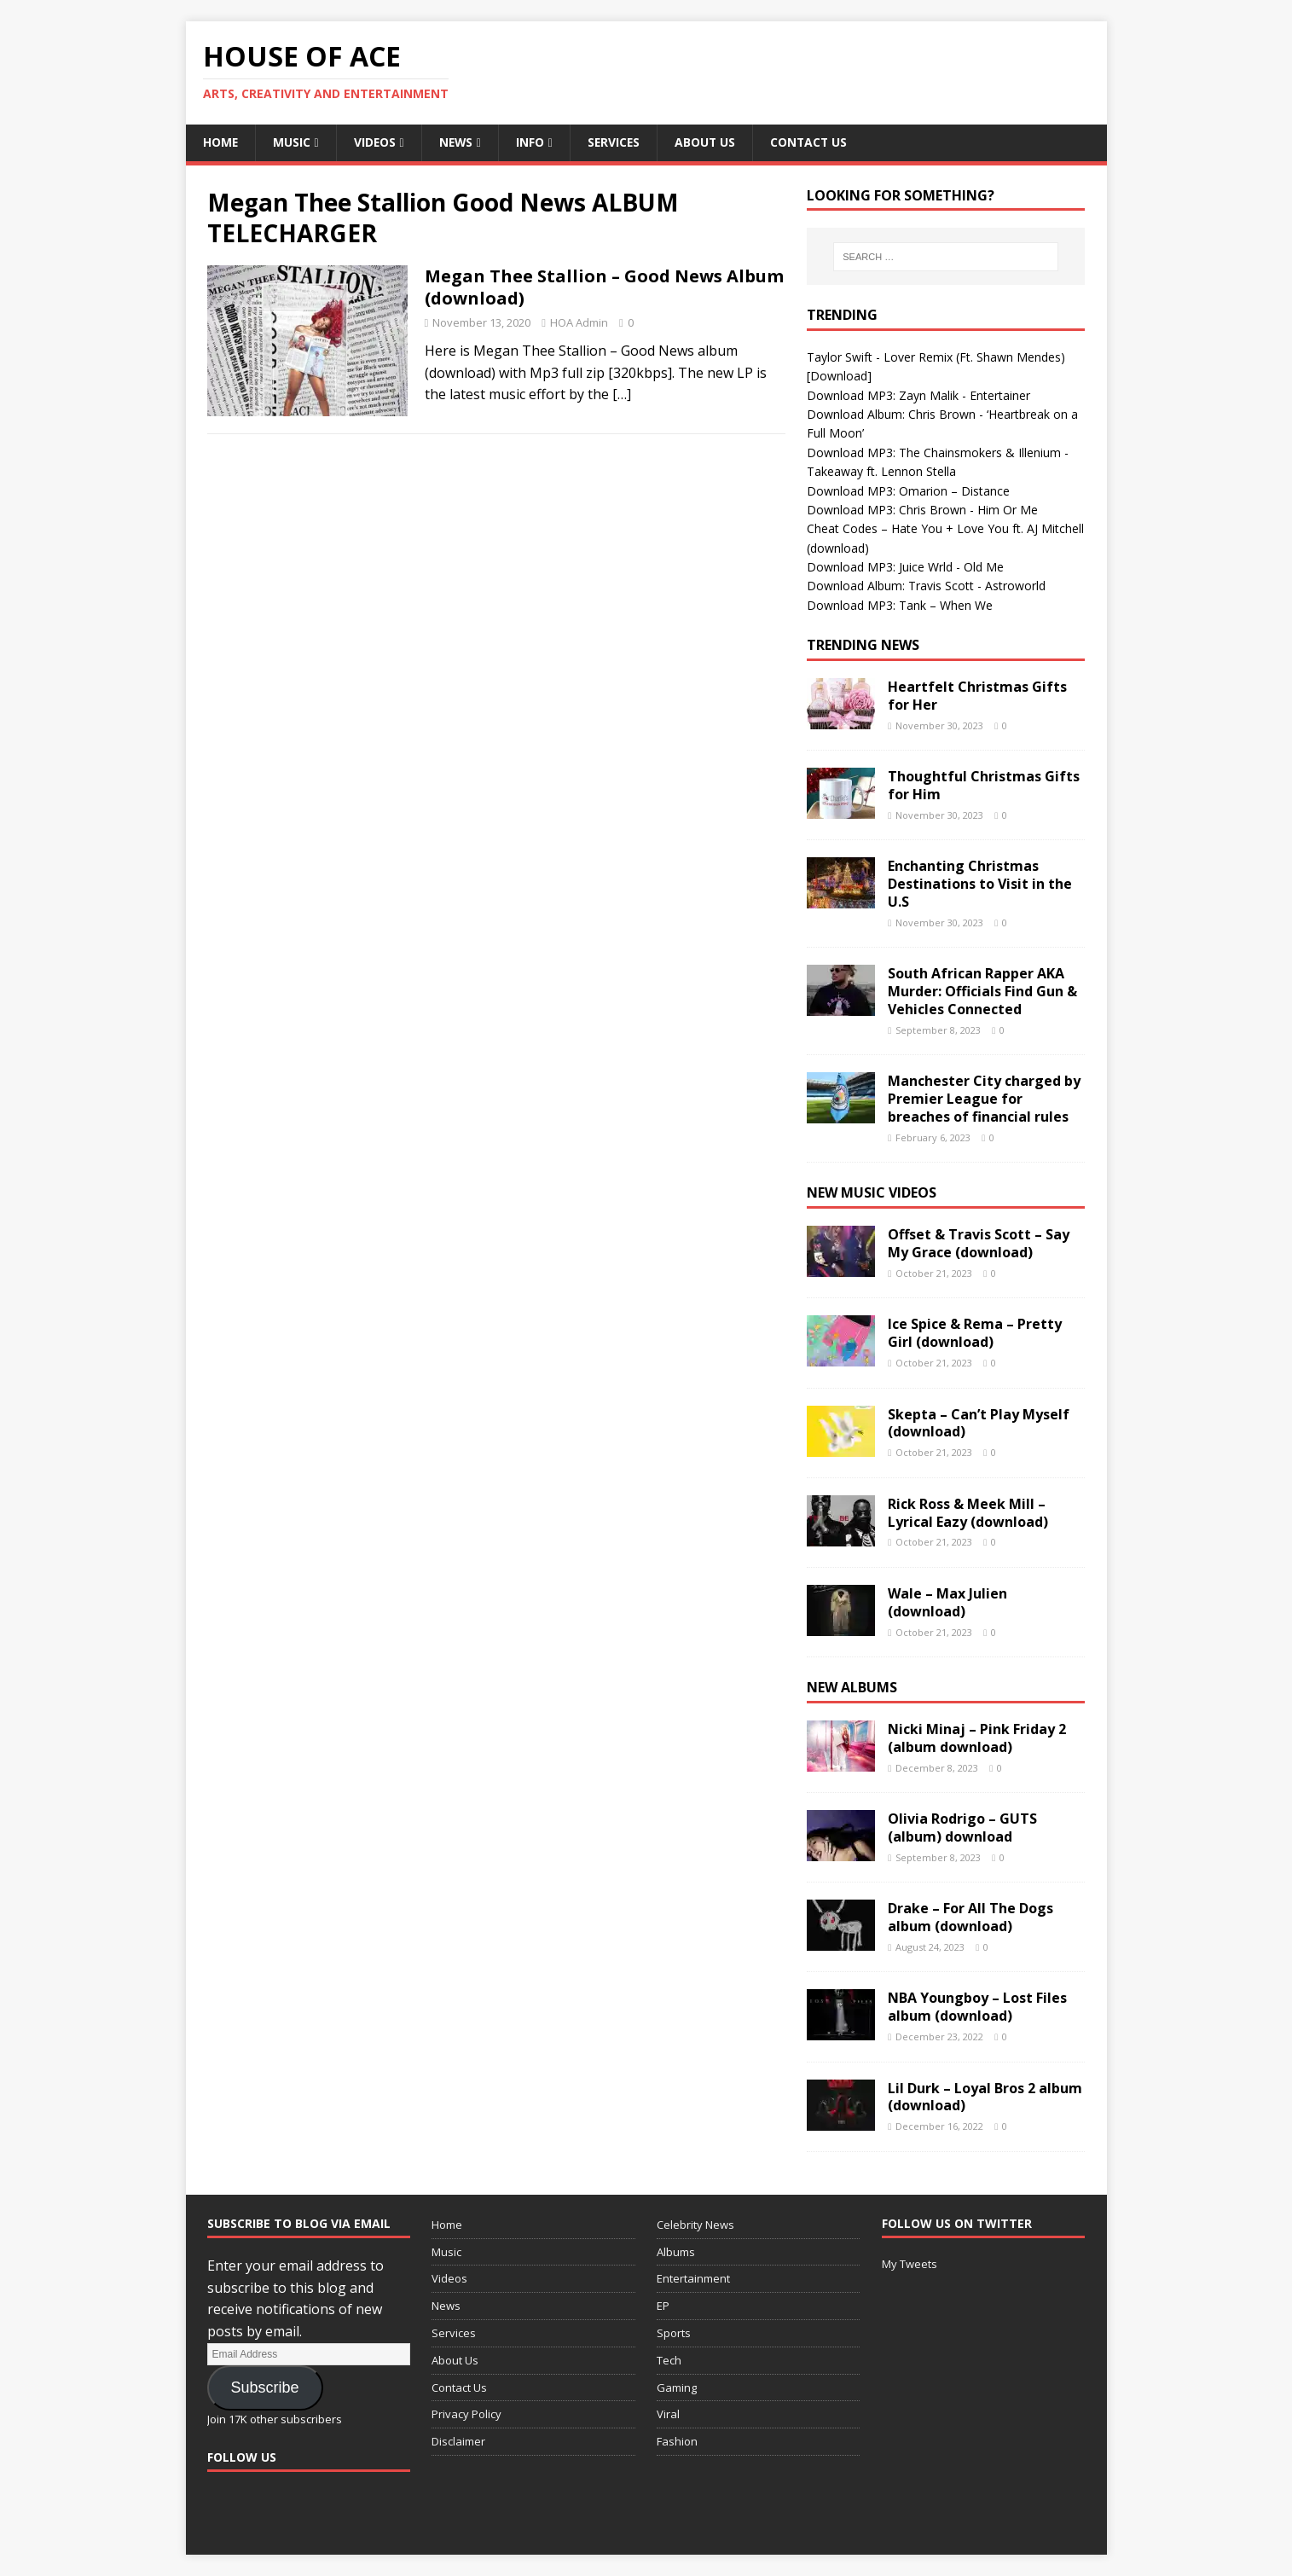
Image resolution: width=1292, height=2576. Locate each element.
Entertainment (693, 2279)
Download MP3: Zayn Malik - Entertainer (918, 395)
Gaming (677, 2387)
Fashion (677, 2441)
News (458, 142)
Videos (376, 142)
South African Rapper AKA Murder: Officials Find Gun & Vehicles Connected (982, 992)
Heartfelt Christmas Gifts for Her (977, 695)
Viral (668, 2414)
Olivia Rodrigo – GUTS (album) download (962, 1827)
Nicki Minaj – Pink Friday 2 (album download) (977, 1738)
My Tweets (909, 2263)
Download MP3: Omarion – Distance (908, 491)
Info (533, 142)
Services (618, 142)
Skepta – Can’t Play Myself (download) (978, 1423)
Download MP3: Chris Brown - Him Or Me (922, 510)
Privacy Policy (466, 2414)
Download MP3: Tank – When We (900, 605)
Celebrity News (695, 2224)
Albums (676, 2252)
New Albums (852, 1687)
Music (292, 142)
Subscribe (264, 2387)
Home (221, 142)
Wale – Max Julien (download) (947, 1602)
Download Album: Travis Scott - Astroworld (926, 586)
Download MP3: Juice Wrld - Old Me (905, 567)
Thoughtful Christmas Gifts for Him (984, 785)
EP (663, 2305)
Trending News (863, 644)
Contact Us (815, 142)
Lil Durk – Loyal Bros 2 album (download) (985, 2097)
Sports (674, 2333)
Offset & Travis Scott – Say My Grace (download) (978, 1243)
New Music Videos (871, 1193)
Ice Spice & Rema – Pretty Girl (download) (975, 1333)
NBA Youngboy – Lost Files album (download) (977, 2007)
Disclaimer (458, 2441)
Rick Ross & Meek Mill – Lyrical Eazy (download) (968, 1512)
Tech (669, 2360)
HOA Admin (579, 323)
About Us (710, 142)
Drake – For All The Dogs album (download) (970, 1917)
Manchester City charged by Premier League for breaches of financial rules (984, 1099)
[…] (621, 395)
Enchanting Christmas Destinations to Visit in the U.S (980, 884)
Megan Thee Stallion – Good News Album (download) (604, 287)
